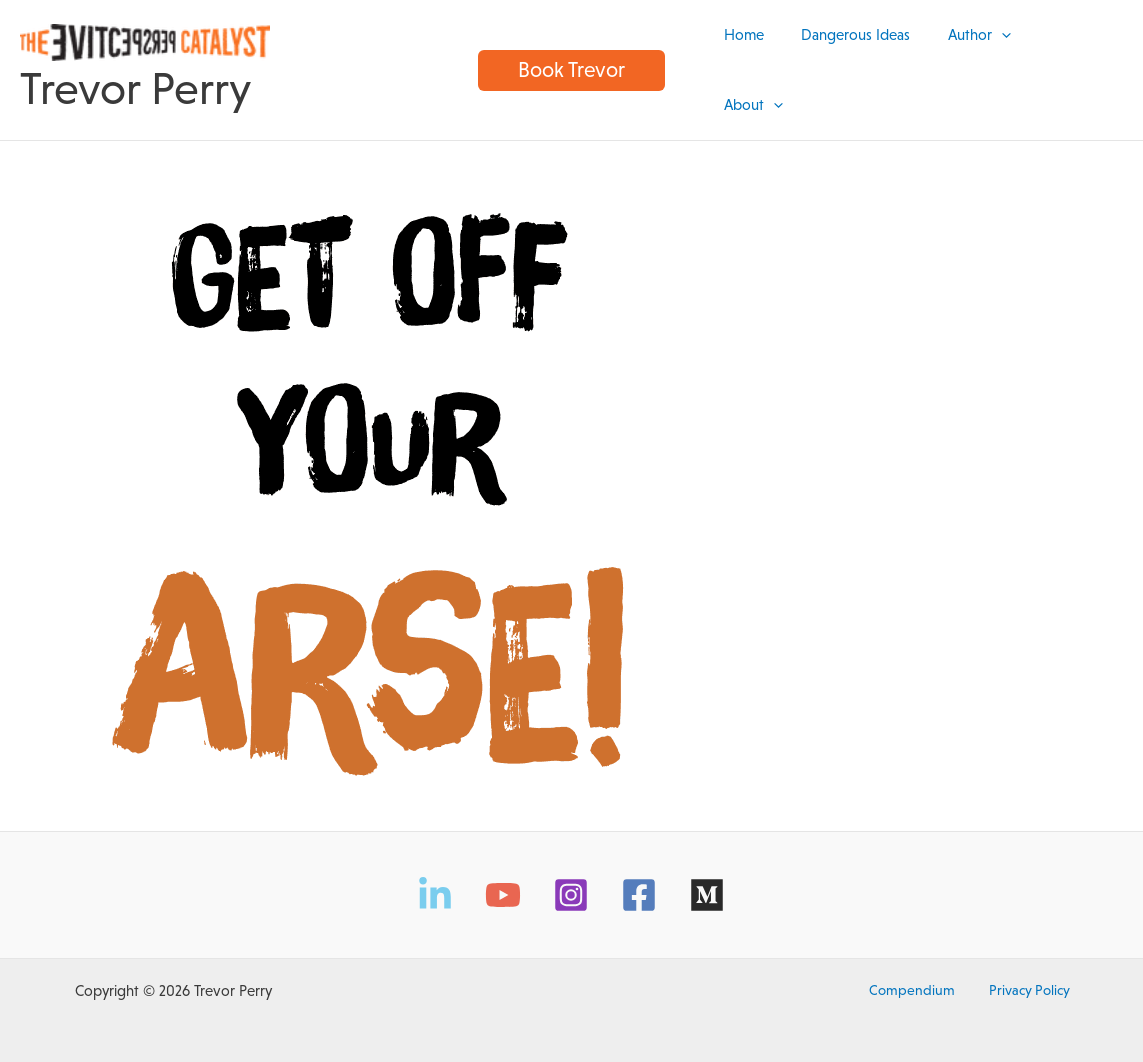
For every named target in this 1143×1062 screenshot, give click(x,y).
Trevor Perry (135, 80)
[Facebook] (639, 878)
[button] (571, 61)
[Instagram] (571, 878)
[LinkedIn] (435, 878)
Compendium (918, 973)
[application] (1009, 61)
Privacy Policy (1020, 973)
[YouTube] (503, 878)
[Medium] (707, 878)
